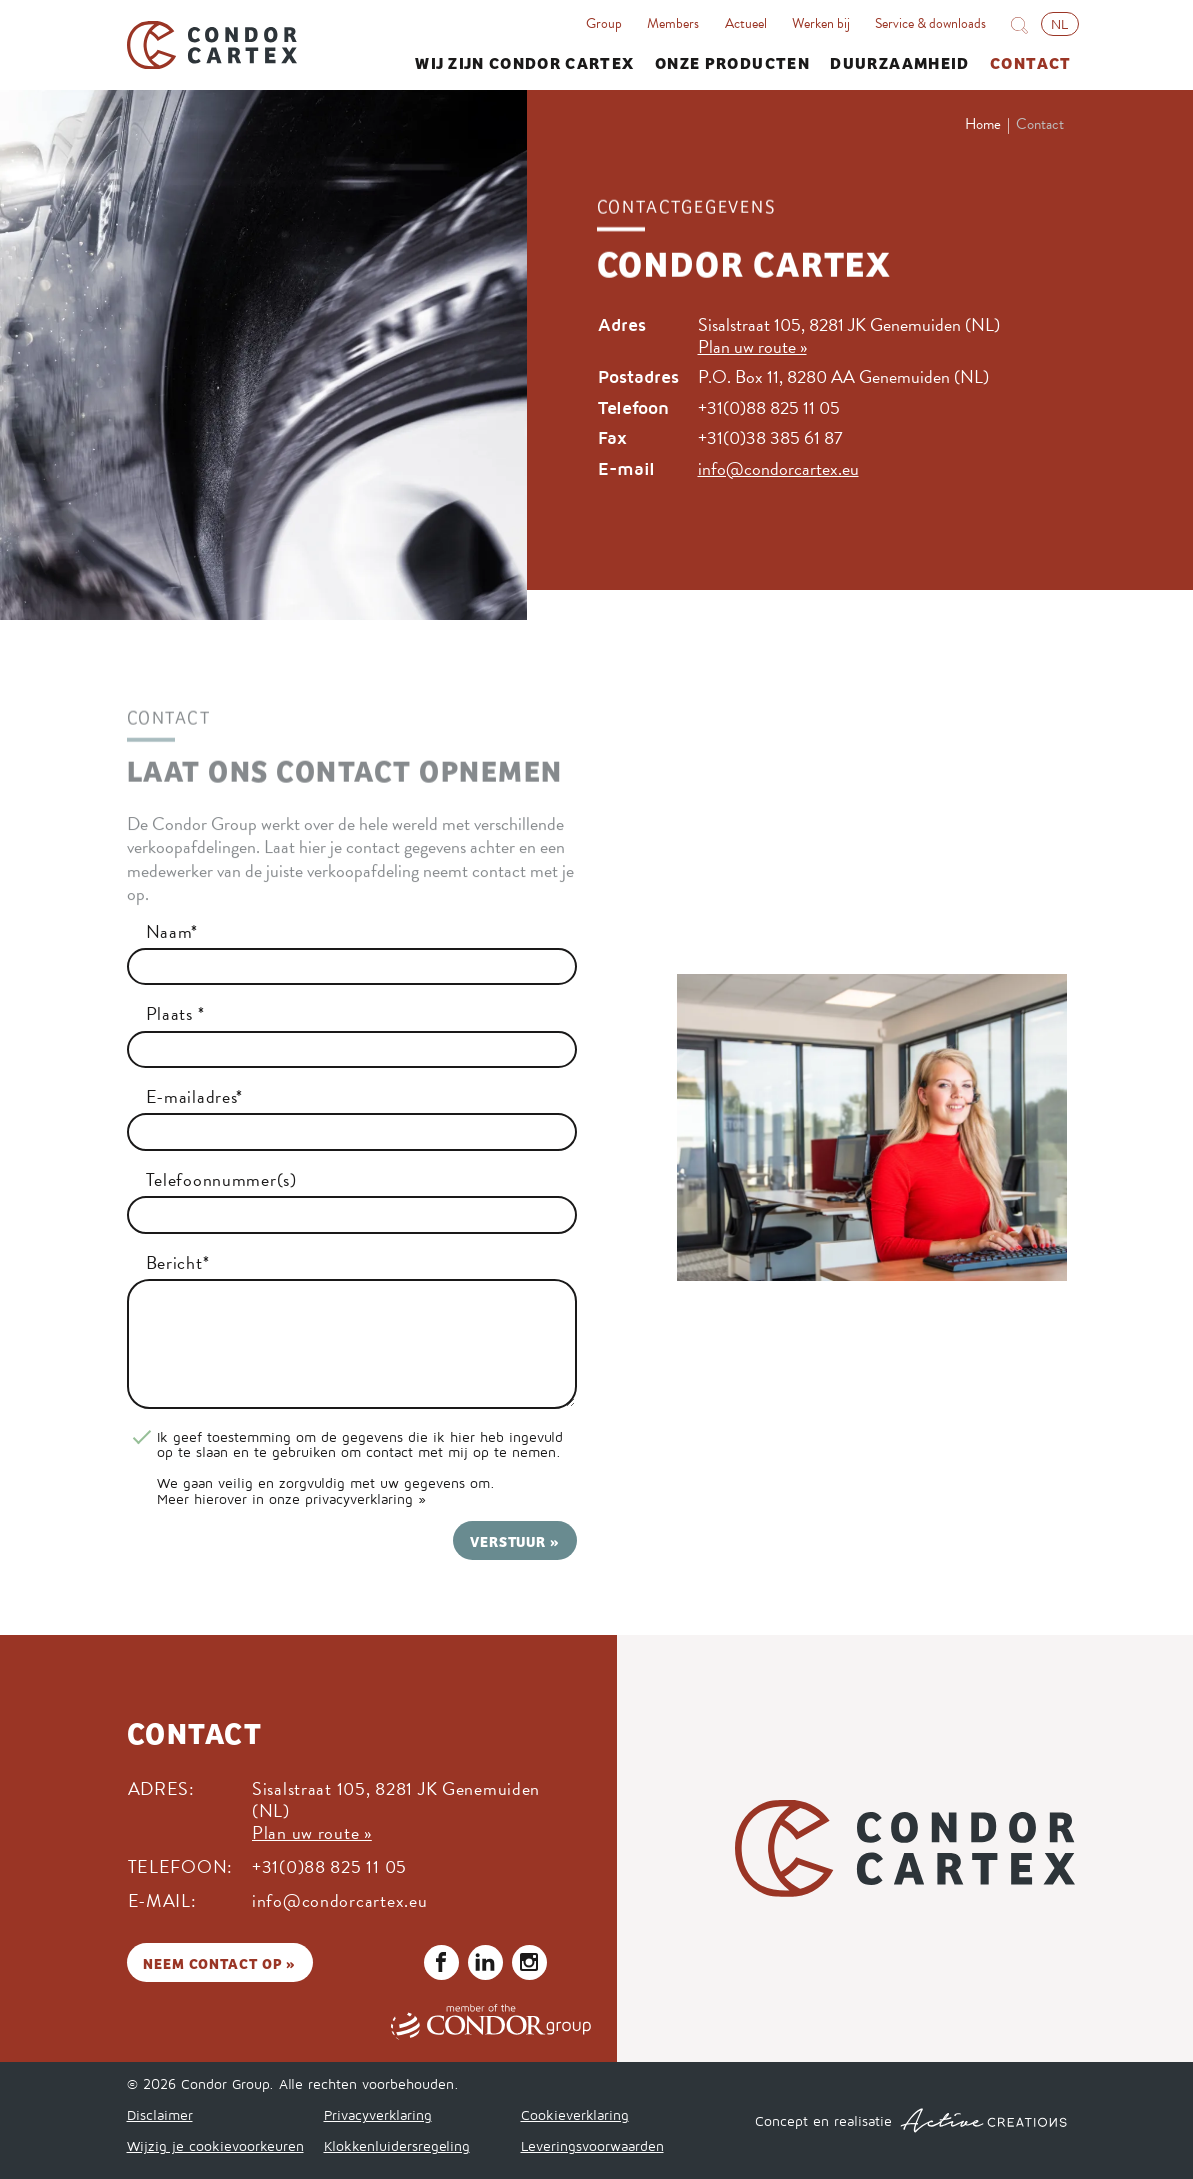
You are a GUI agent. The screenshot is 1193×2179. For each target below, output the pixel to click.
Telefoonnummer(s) (221, 1180)
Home (983, 124)
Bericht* (178, 1263)
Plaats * (175, 1014)
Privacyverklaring (378, 2114)
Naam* (172, 932)
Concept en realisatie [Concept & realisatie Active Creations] (911, 2120)
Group (604, 23)
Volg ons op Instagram (529, 1962)
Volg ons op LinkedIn (485, 1962)
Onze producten (732, 62)
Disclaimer (160, 2114)
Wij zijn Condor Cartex (524, 62)
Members (673, 23)
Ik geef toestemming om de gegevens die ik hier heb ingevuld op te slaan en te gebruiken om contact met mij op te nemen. (360, 1444)
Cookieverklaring (575, 2114)
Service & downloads (930, 23)
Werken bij (821, 23)
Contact (1031, 62)
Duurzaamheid (899, 62)
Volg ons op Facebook (441, 1962)
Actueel (746, 23)
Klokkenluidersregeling (397, 2145)
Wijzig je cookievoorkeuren (215, 2145)
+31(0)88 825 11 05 (769, 407)
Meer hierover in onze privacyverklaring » (291, 1498)
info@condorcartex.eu (778, 468)
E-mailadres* (195, 1097)
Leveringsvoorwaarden (592, 2145)
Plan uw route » (752, 346)
